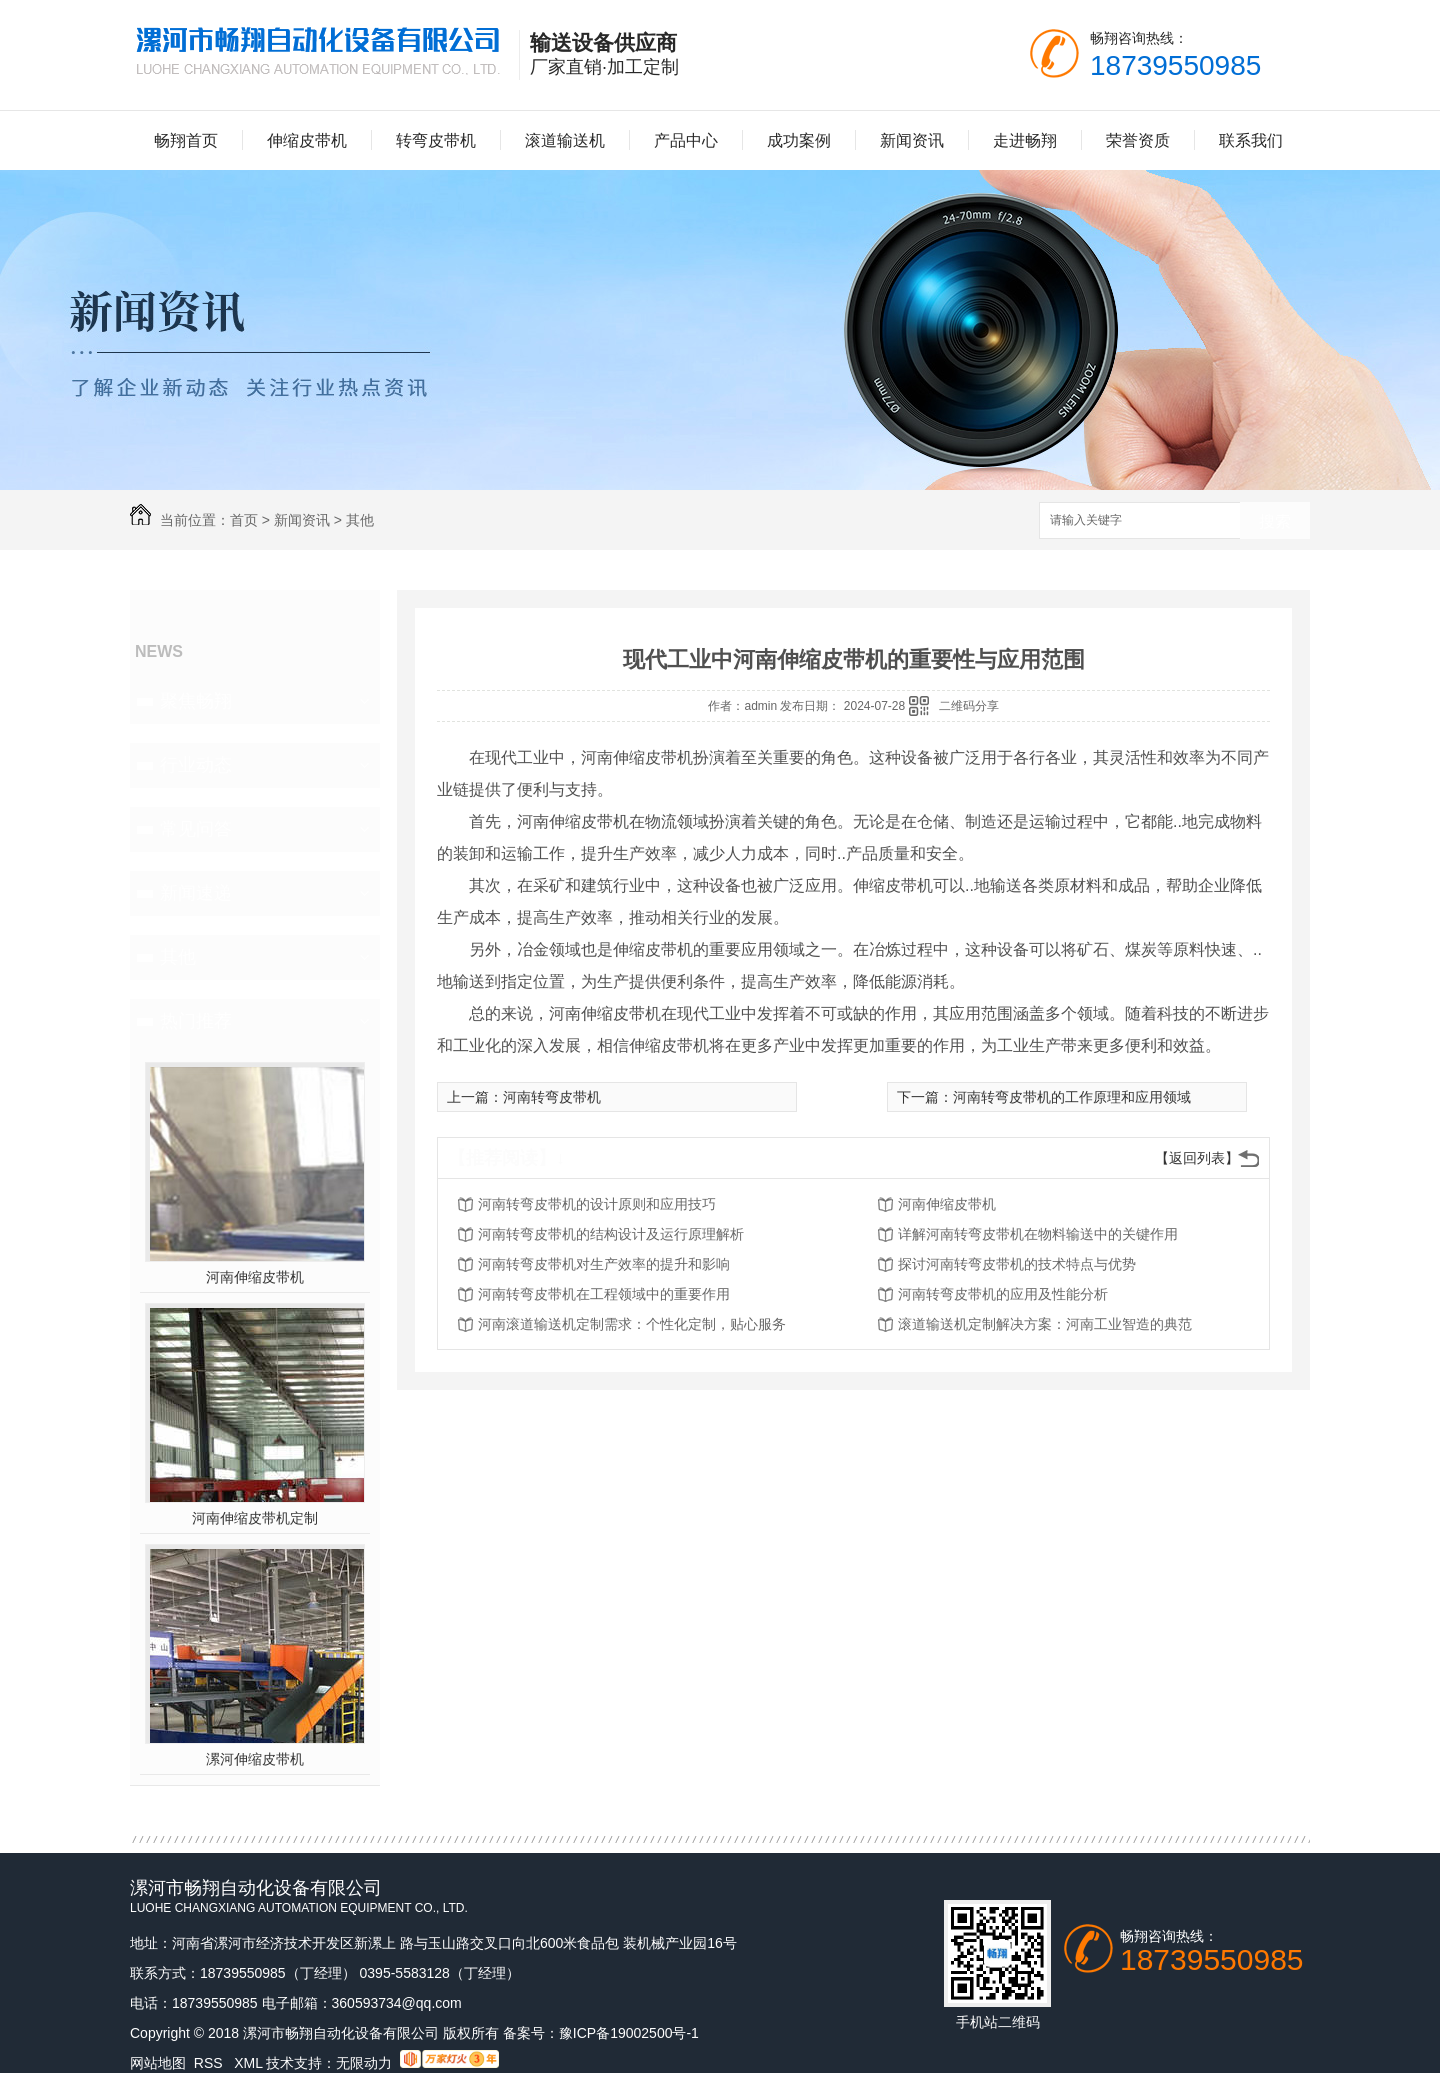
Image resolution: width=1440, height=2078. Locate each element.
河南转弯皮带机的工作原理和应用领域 (1072, 1097)
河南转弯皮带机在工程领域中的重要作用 (604, 1294)
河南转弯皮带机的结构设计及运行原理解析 (611, 1234)
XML (250, 2063)
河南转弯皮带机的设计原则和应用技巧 (597, 1204)
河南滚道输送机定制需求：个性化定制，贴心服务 (632, 1324)
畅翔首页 (186, 140)
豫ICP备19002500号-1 (629, 2033)
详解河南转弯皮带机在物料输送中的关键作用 (1038, 1234)
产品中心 (686, 140)
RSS (210, 2063)
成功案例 (799, 140)
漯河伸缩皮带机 (255, 1759)
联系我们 (1251, 140)
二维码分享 (969, 706)
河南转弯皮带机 (552, 1097)
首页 (244, 520)
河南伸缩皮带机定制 (255, 1518)
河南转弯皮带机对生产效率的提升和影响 (604, 1264)
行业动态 (196, 765)
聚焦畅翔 (196, 701)
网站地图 (158, 2063)
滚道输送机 (565, 140)
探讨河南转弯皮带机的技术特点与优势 (1017, 1264)
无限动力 (364, 2063)
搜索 (1275, 521)
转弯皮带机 (436, 140)
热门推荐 (196, 1021)
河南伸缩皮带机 (255, 1277)
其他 (360, 520)
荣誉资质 (1138, 140)
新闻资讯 (912, 140)
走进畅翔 (1025, 140)
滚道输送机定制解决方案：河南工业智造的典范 (1045, 1324)
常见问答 (196, 829)
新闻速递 (196, 893)
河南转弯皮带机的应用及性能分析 (1003, 1294)
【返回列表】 (1197, 1158)
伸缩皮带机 (307, 140)
